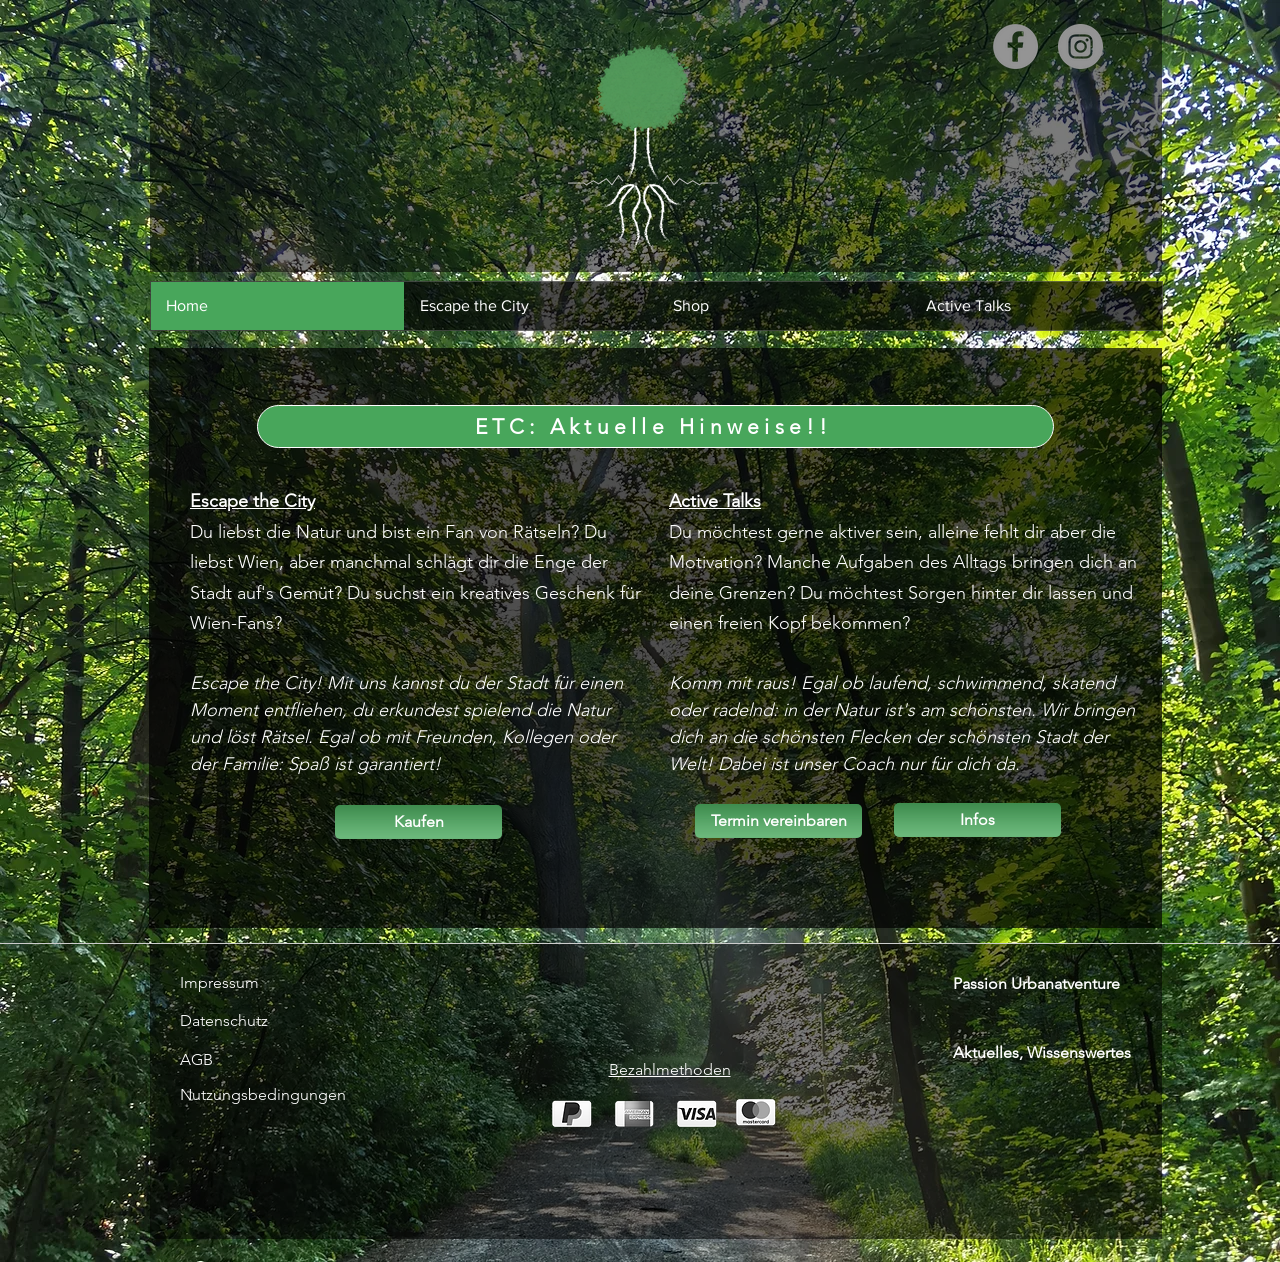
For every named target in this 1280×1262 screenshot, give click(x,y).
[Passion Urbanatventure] (1048, 984)
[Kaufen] (418, 822)
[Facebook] (1015, 46)
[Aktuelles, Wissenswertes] (1054, 1053)
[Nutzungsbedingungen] (263, 1095)
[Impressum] (233, 983)
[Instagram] (1080, 46)
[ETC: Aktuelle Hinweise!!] (655, 426)
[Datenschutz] (233, 1021)
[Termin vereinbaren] (778, 821)
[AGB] (338, 1060)
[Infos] (977, 820)
